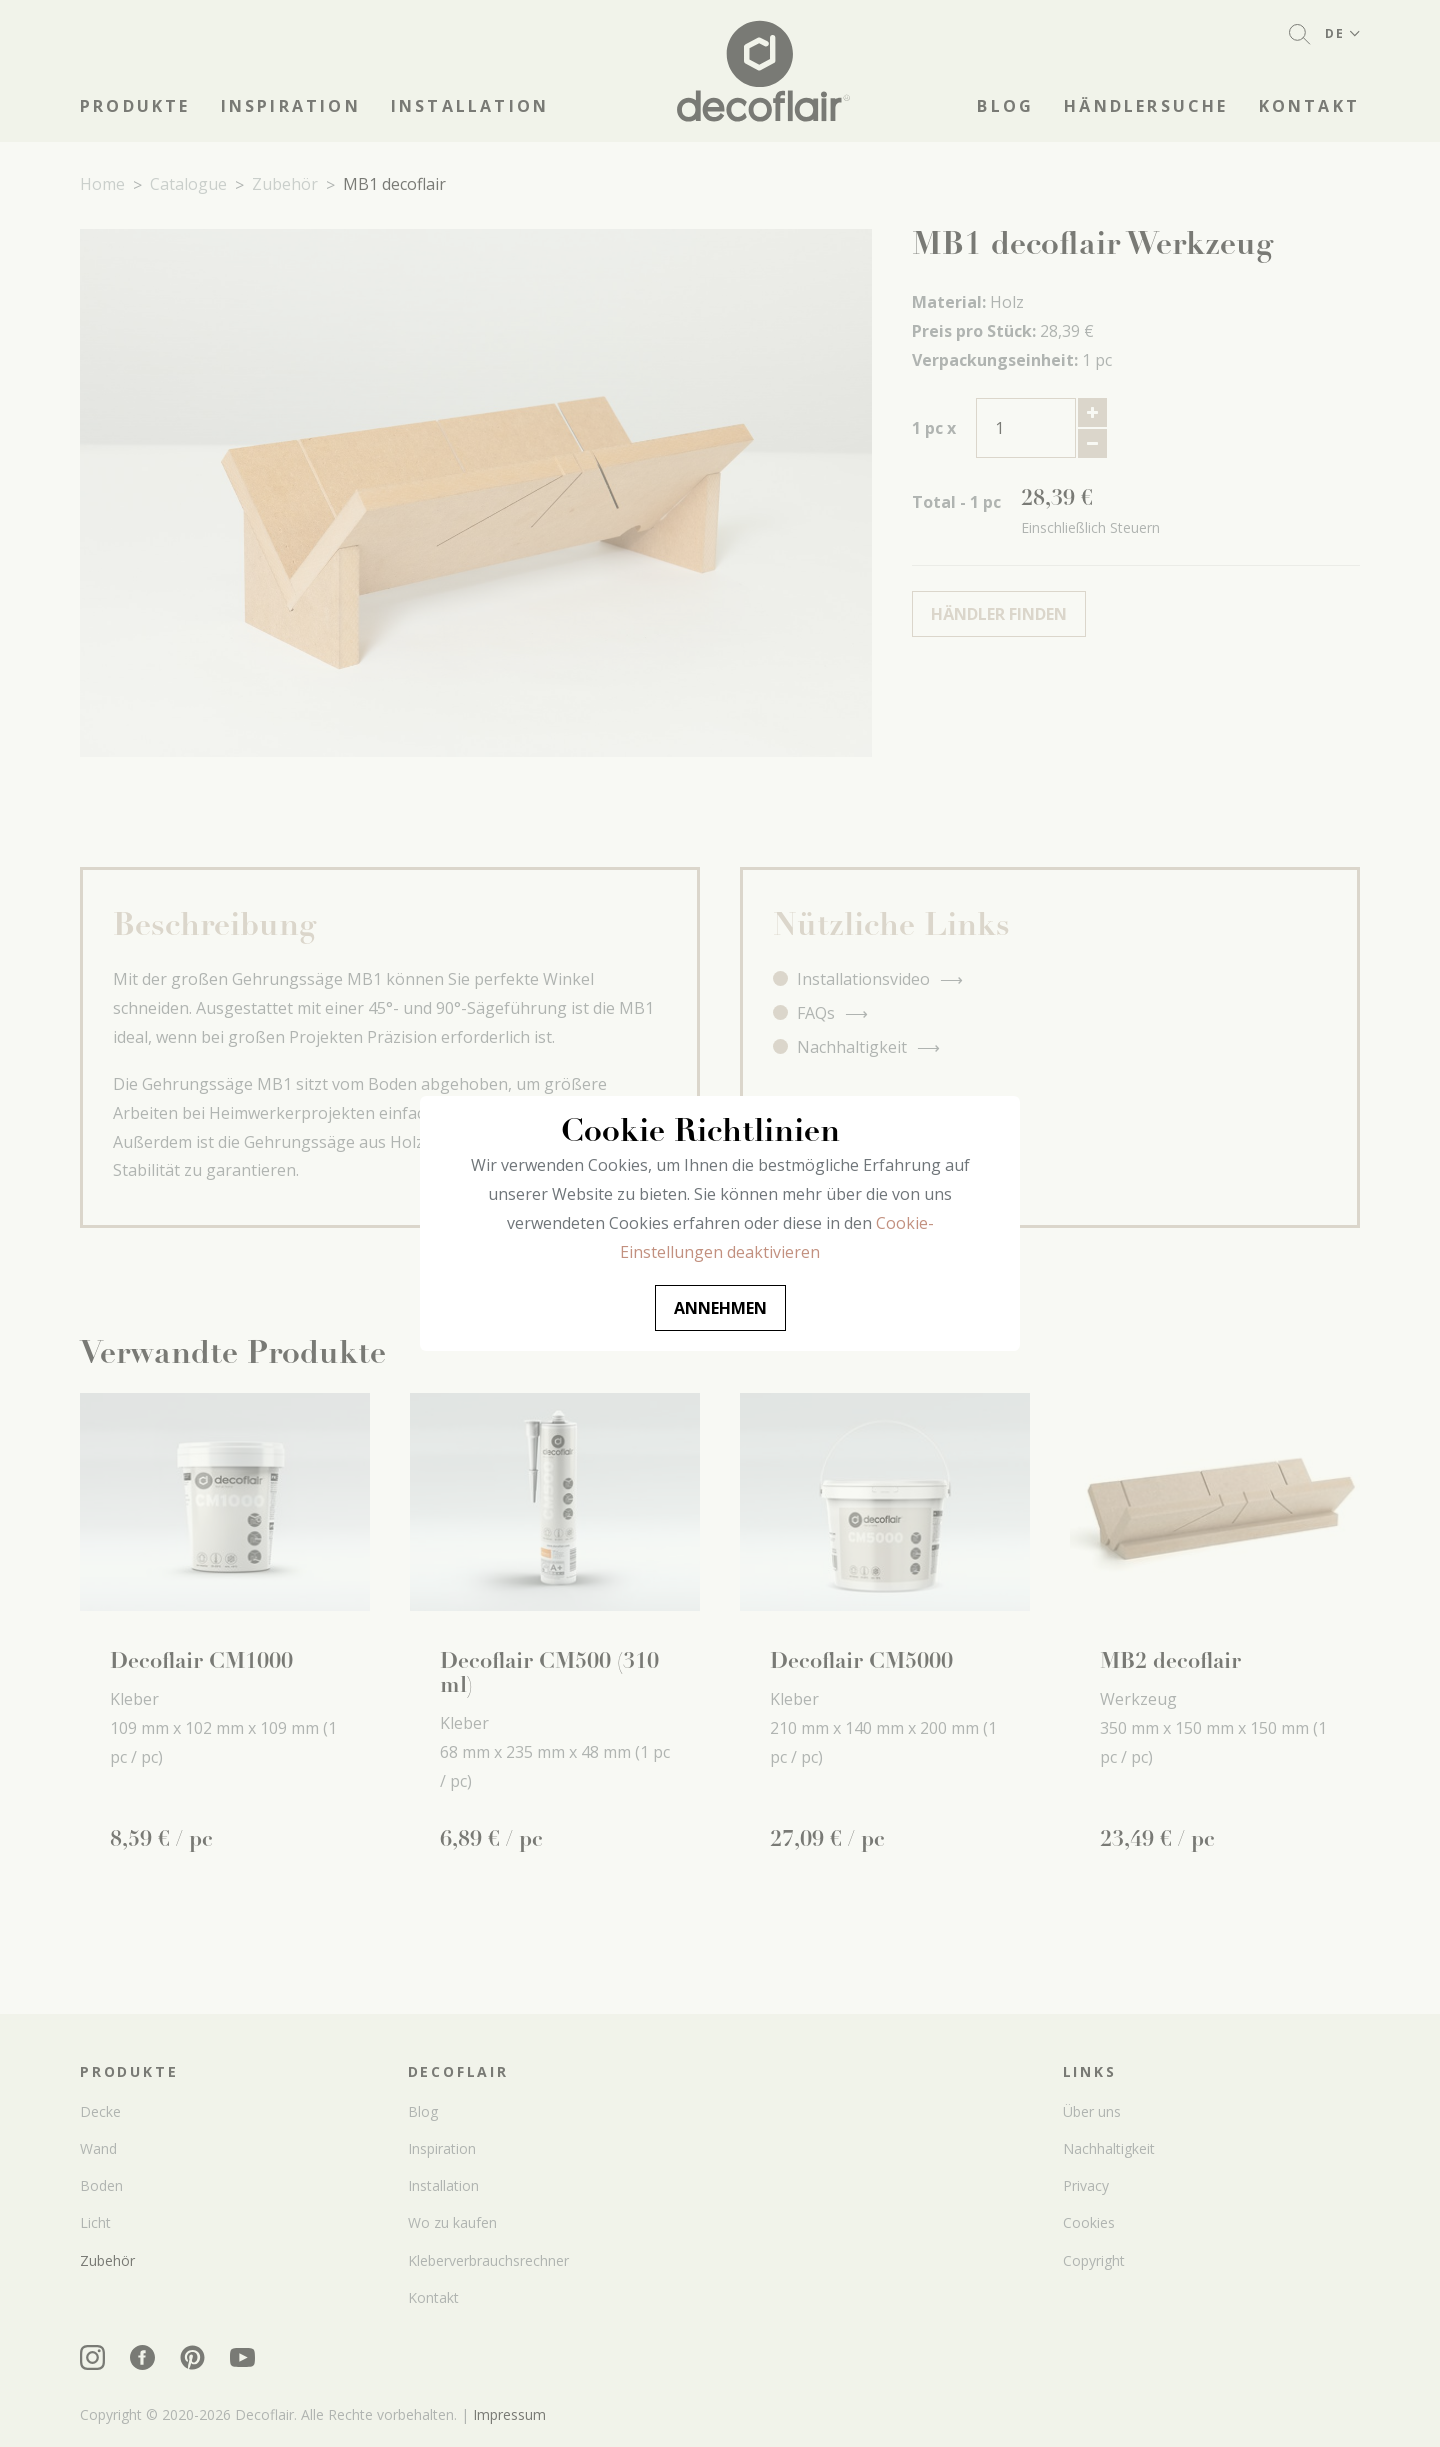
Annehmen (720, 1308)
